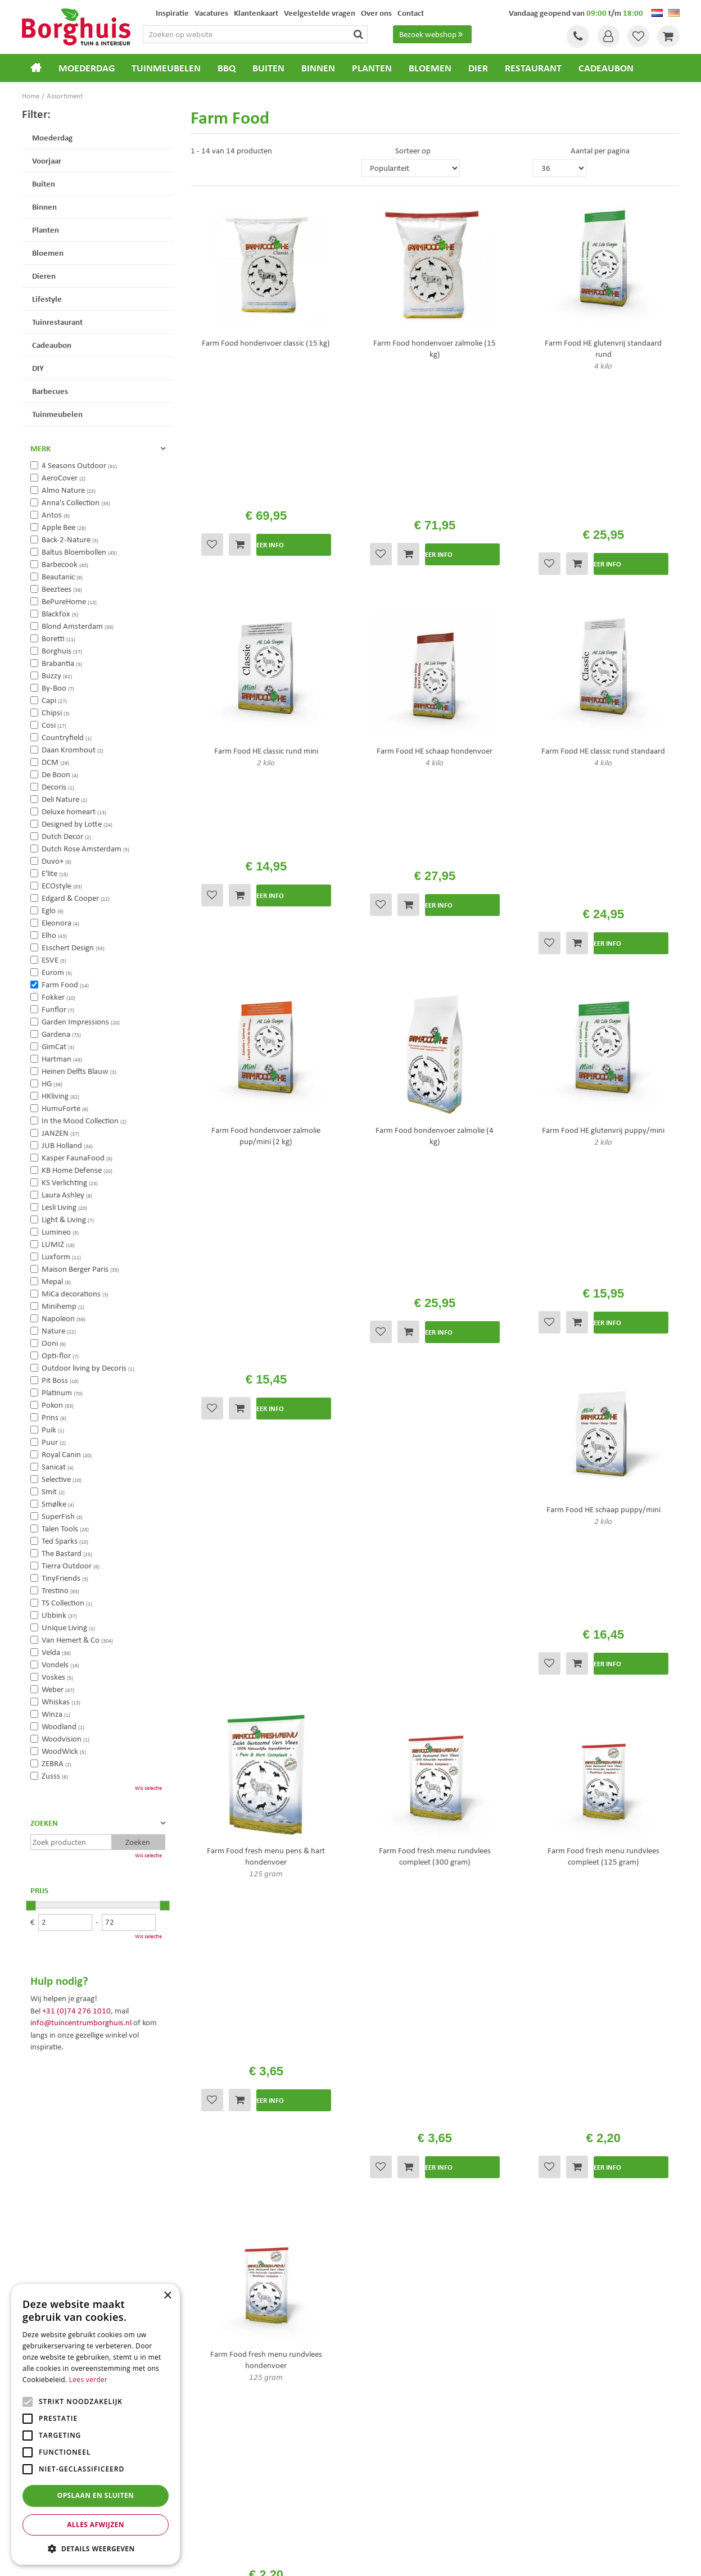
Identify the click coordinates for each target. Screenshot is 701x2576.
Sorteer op (413, 150)
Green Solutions (354, 2558)
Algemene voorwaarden (399, 2238)
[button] (95, 2548)
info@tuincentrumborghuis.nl (81, 2022)
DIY (38, 368)
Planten (45, 229)
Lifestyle (47, 299)
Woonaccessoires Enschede (228, 2502)
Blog (366, 2297)
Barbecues (50, 391)
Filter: (36, 113)
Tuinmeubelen (57, 414)
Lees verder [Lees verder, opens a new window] (88, 2379)
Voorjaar (46, 160)
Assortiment (380, 2252)
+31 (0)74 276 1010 (76, 2010)
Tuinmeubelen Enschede (224, 2490)
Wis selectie (148, 1788)
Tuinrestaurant (57, 322)
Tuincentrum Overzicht (414, 2558)
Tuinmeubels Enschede (222, 2478)
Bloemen (48, 252)
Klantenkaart (380, 2282)
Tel (575, 36)
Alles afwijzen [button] (95, 2524)
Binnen (44, 206)
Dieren (44, 276)
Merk (40, 448)
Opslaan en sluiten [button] (95, 2495)
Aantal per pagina (600, 150)
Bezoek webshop (433, 34)
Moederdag (52, 137)
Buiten (43, 183)
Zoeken (44, 1823)
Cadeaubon (51, 345)
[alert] (95, 2424)
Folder (370, 2268)
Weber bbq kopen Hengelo (395, 2490)
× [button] (167, 2296)
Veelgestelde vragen (392, 2223)
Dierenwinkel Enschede (391, 2478)
